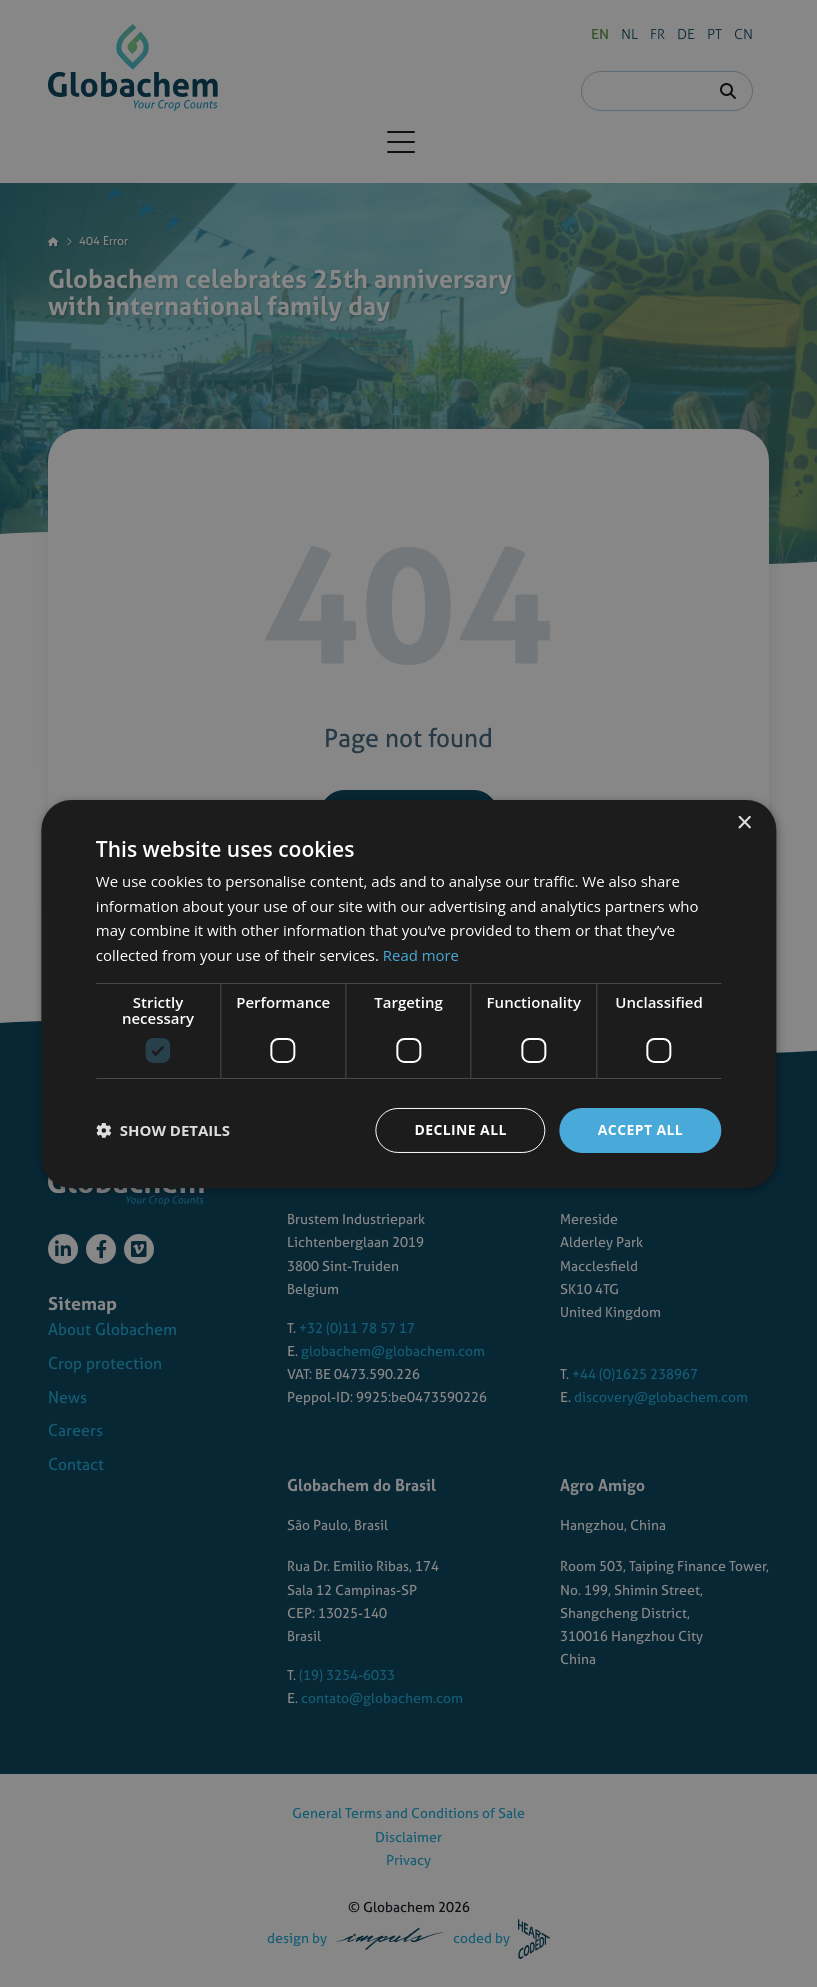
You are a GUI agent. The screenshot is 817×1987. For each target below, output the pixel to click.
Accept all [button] (640, 1129)
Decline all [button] (460, 1129)
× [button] (743, 822)
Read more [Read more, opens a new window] (421, 955)
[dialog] (408, 993)
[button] (163, 1130)
